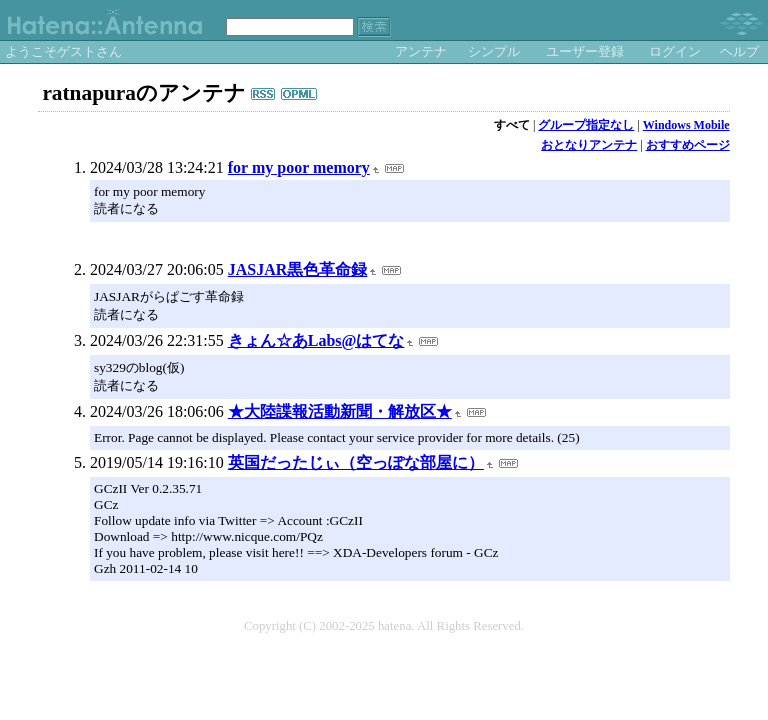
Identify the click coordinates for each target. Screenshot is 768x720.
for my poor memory (299, 167)
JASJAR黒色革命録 (298, 269)
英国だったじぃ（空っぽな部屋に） (356, 462)
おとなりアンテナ (589, 145)
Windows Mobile (686, 125)
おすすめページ (688, 145)
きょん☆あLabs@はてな (316, 340)
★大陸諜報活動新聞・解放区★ (340, 411)
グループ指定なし (586, 125)
